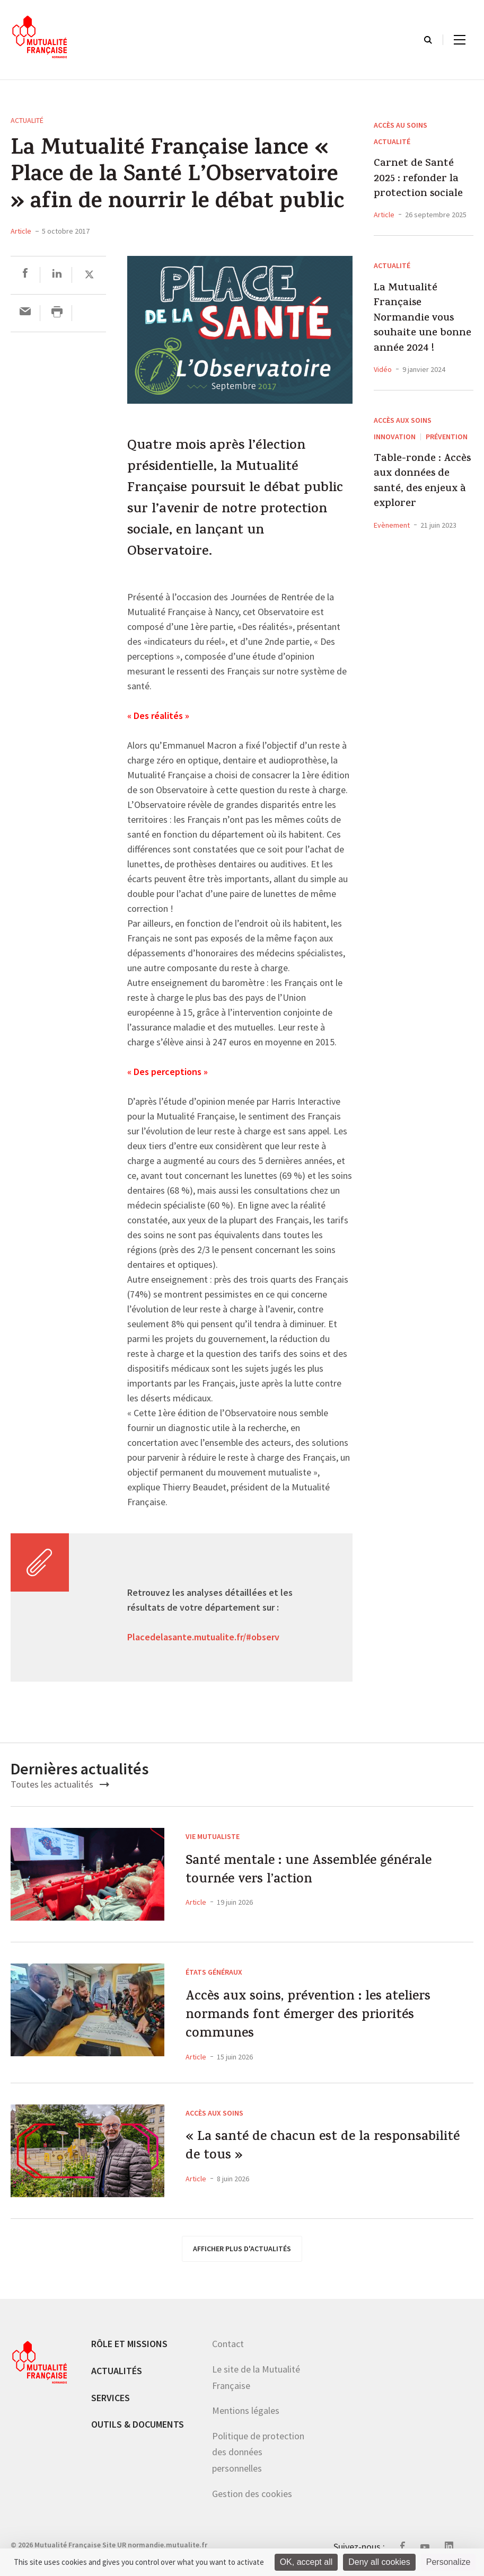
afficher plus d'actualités (242, 2259)
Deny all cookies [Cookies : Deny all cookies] (379, 2561)
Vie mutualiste (213, 1836)
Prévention (447, 436)
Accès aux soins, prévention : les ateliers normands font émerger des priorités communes (315, 2022)
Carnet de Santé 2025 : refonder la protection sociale (418, 179)
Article (21, 231)
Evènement (392, 525)
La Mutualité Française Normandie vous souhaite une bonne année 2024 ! (422, 319)
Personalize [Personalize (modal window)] (448, 2561)
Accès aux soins (403, 420)
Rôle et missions (129, 2355)
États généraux (214, 1972)
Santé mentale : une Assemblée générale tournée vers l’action (297, 1874)
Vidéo (383, 369)
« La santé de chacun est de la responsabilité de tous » (294, 2162)
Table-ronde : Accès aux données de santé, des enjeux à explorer (422, 482)
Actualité (27, 120)
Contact (228, 2355)
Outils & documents (137, 2436)
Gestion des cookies (252, 2505)
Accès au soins (400, 125)
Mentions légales (245, 2422)
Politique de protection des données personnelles (258, 2463)
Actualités (116, 2382)
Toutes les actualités (60, 1784)
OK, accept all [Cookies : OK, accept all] (306, 2561)
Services (110, 2409)
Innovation (395, 436)
